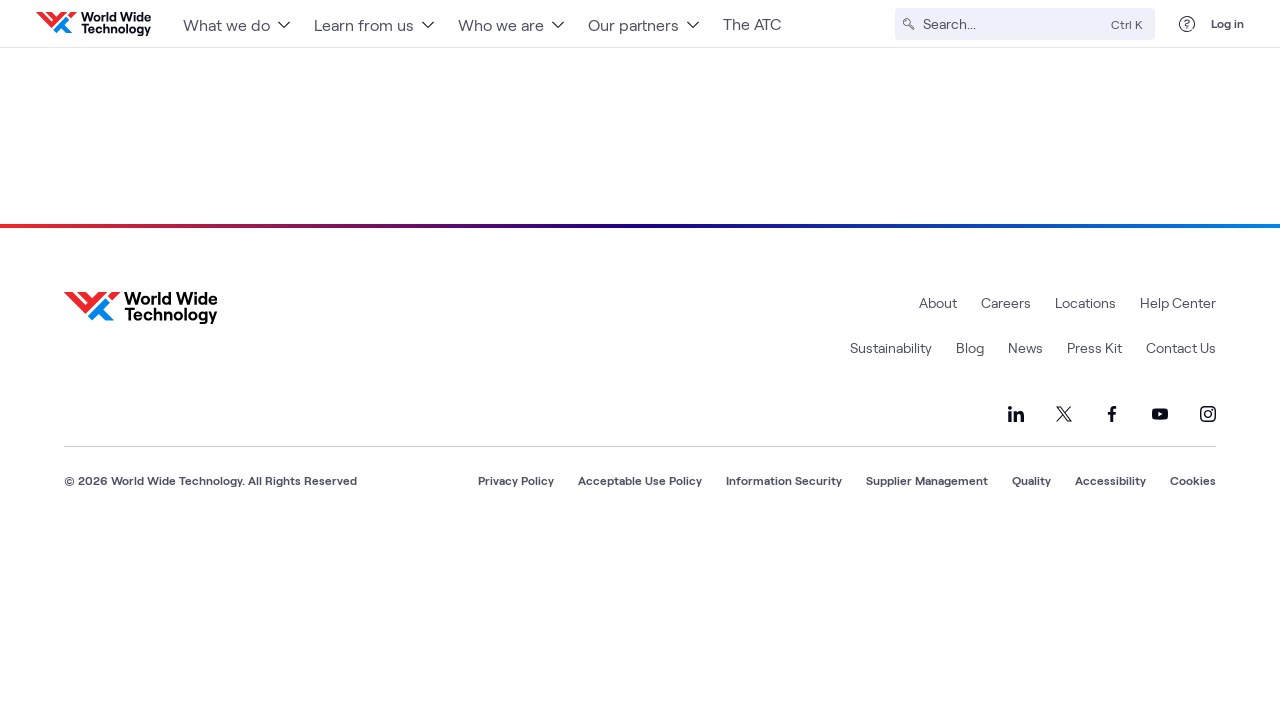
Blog (970, 347)
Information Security (784, 480)
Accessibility (1110, 480)
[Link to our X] (1064, 414)
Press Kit (1094, 347)
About (938, 302)
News (1025, 347)
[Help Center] (1187, 24)
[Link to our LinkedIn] (1016, 414)
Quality (1031, 480)
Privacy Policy (516, 480)
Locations (1085, 302)
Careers (1006, 302)
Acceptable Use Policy (640, 480)
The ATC (752, 23)
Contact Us (1181, 347)
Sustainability (891, 347)
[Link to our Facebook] (1112, 414)
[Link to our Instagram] (1208, 414)
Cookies (1193, 480)
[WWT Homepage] (93, 24)
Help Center (1178, 302)
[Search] (1013, 24)
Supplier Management (927, 480)
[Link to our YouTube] (1160, 414)
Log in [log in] (1227, 23)
